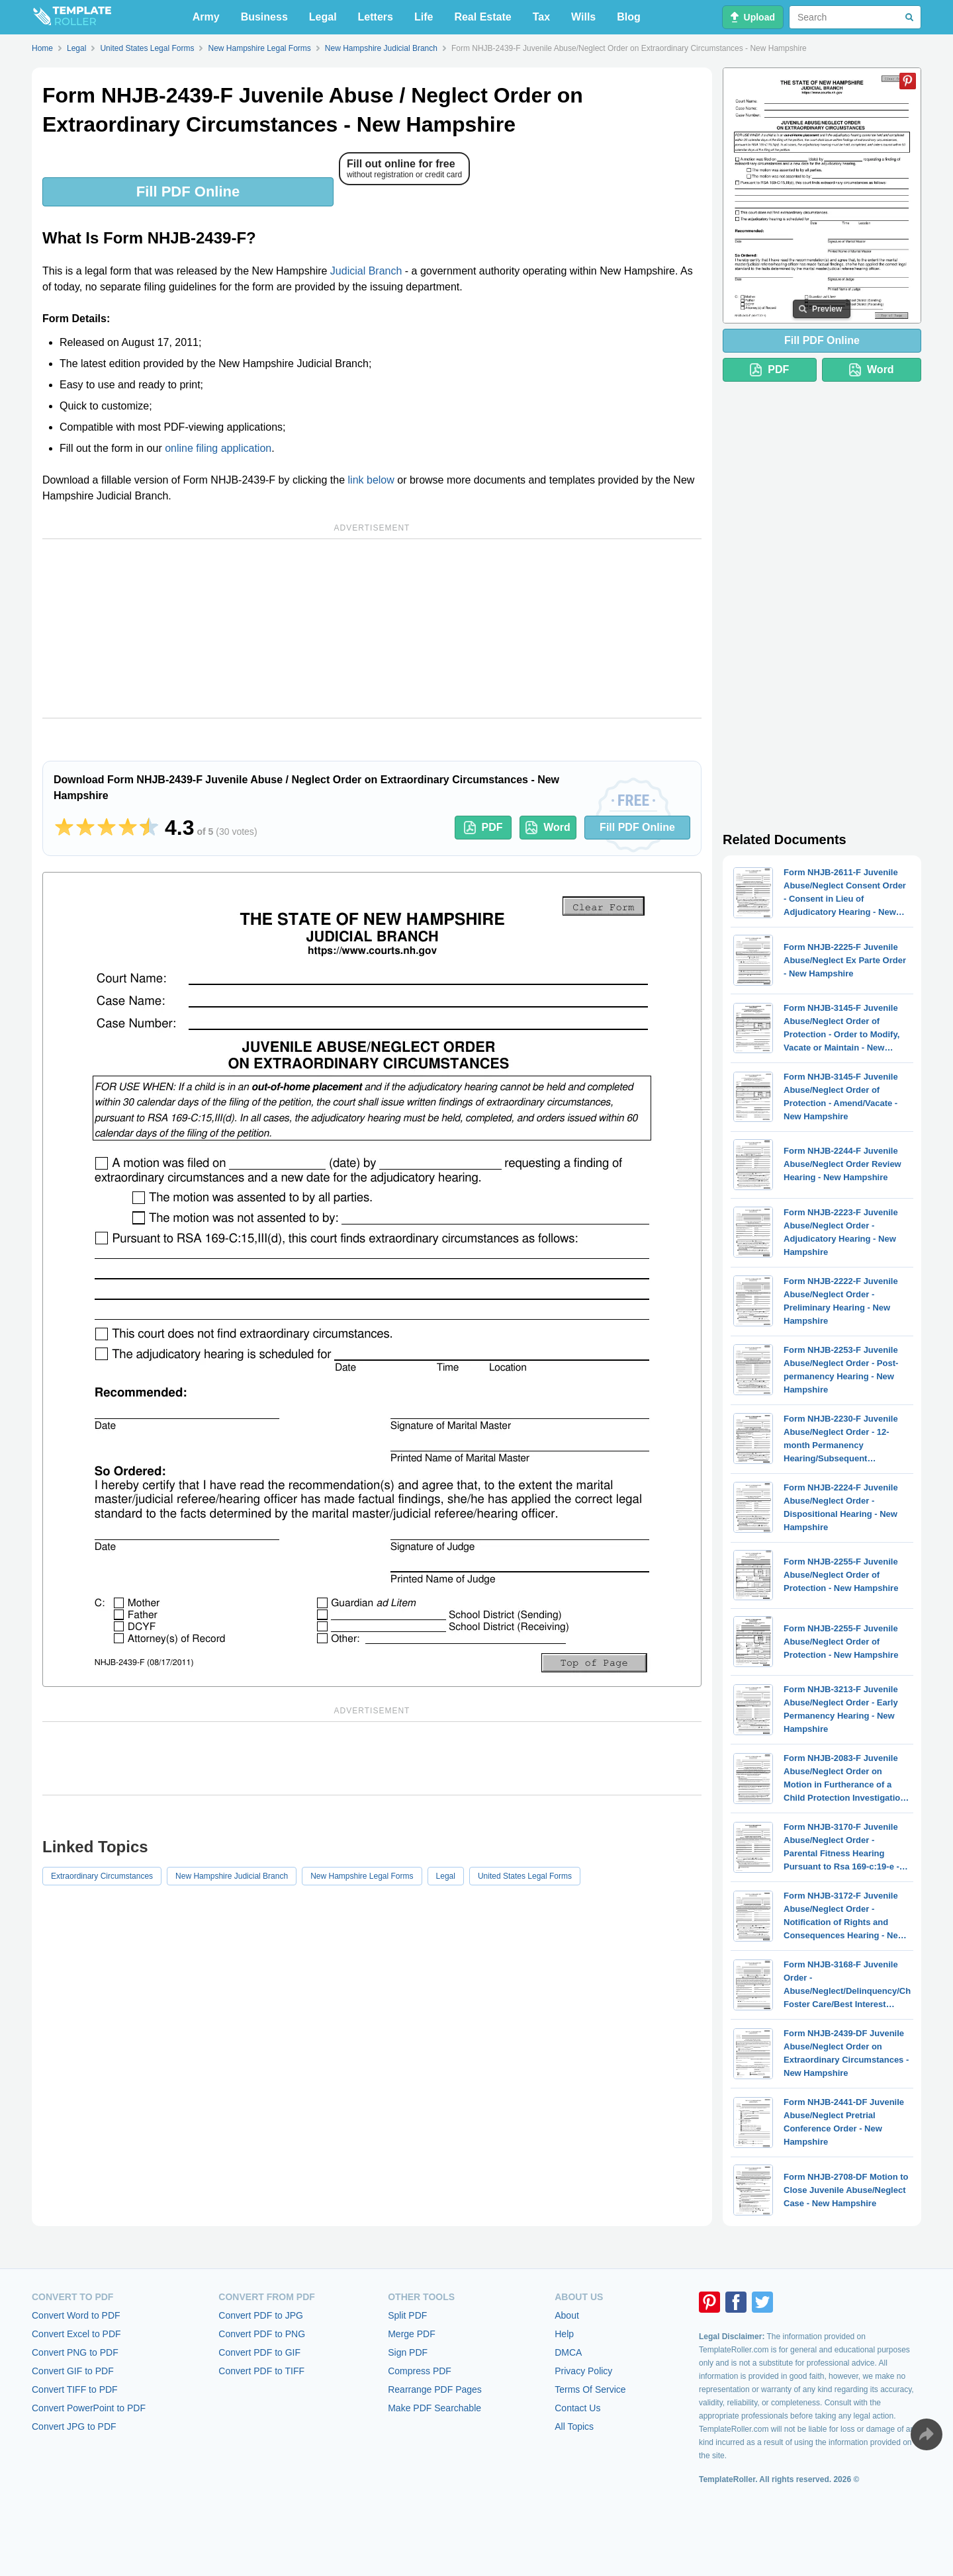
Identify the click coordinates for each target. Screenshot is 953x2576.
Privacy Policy (583, 2371)
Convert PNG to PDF (75, 2352)
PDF (483, 827)
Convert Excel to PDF (76, 2334)
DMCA (568, 2352)
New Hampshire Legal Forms (361, 1876)
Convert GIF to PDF (73, 2371)
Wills (583, 16)
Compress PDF (419, 2371)
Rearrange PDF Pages (435, 2389)
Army (206, 16)
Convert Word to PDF (76, 2315)
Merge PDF (411, 2334)
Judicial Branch (366, 271)
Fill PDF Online (188, 191)
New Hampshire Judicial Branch (231, 1876)
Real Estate (482, 16)
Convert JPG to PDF (74, 2426)
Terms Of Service (590, 2389)
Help (564, 2334)
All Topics (574, 2426)
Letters (375, 16)
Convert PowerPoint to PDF (89, 2408)
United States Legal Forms (525, 1876)
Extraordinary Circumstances (102, 1876)
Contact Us (577, 2408)
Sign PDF (408, 2352)
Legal (323, 16)
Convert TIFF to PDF (75, 2389)
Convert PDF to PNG (261, 2334)
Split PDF (407, 2315)
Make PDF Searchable (434, 2408)
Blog (629, 16)
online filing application (218, 448)
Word (547, 827)
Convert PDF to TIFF (261, 2371)
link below (371, 480)
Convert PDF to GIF (259, 2352)
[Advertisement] (372, 628)
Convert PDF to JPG (260, 2315)
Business (264, 16)
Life (423, 16)
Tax (541, 16)
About (567, 2315)
